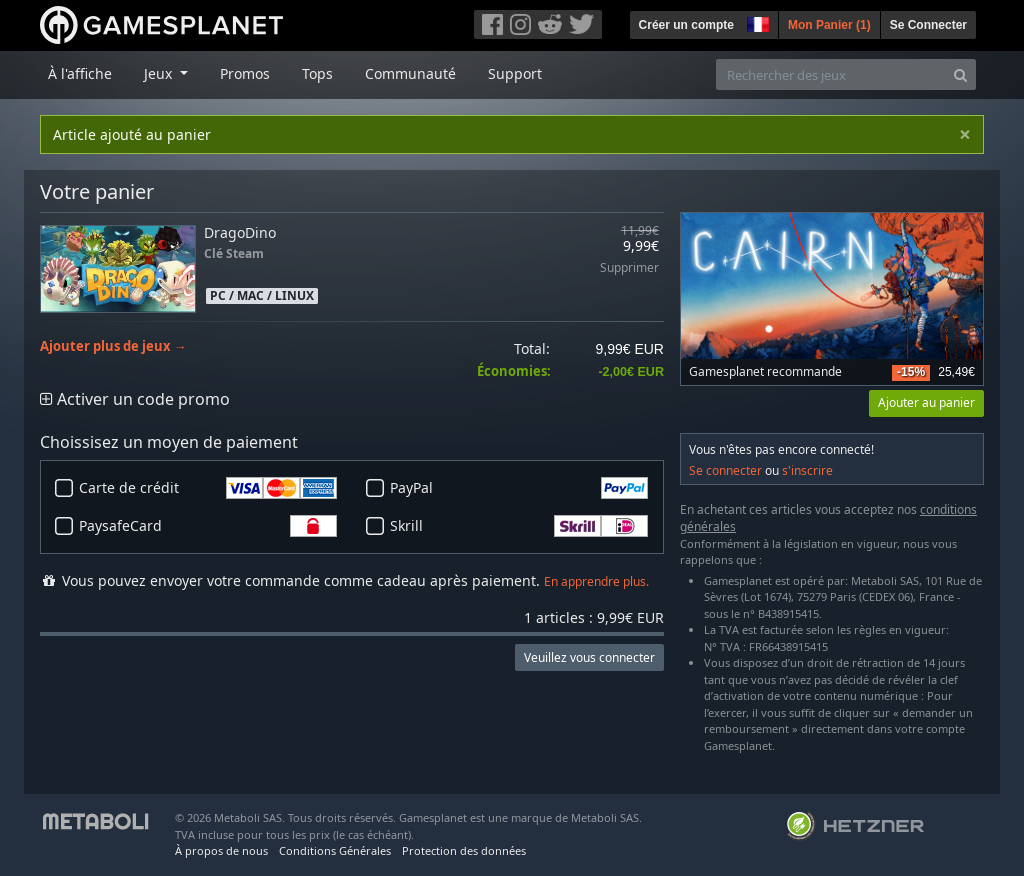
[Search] (960, 74)
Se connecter (725, 470)
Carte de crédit (208, 488)
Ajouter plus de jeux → (113, 346)
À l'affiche (80, 73)
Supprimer (629, 268)
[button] (756, 22)
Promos (245, 73)
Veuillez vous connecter (589, 657)
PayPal (519, 488)
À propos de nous (221, 850)
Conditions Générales (335, 850)
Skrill (519, 526)
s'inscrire (807, 470)
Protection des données (464, 850)
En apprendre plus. (596, 581)
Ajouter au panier (926, 402)
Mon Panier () (829, 25)
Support (515, 73)
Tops (317, 73)
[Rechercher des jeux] (831, 74)
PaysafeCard (208, 526)
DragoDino (240, 232)
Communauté (410, 73)
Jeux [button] (160, 73)
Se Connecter (928, 25)
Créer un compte (686, 25)
